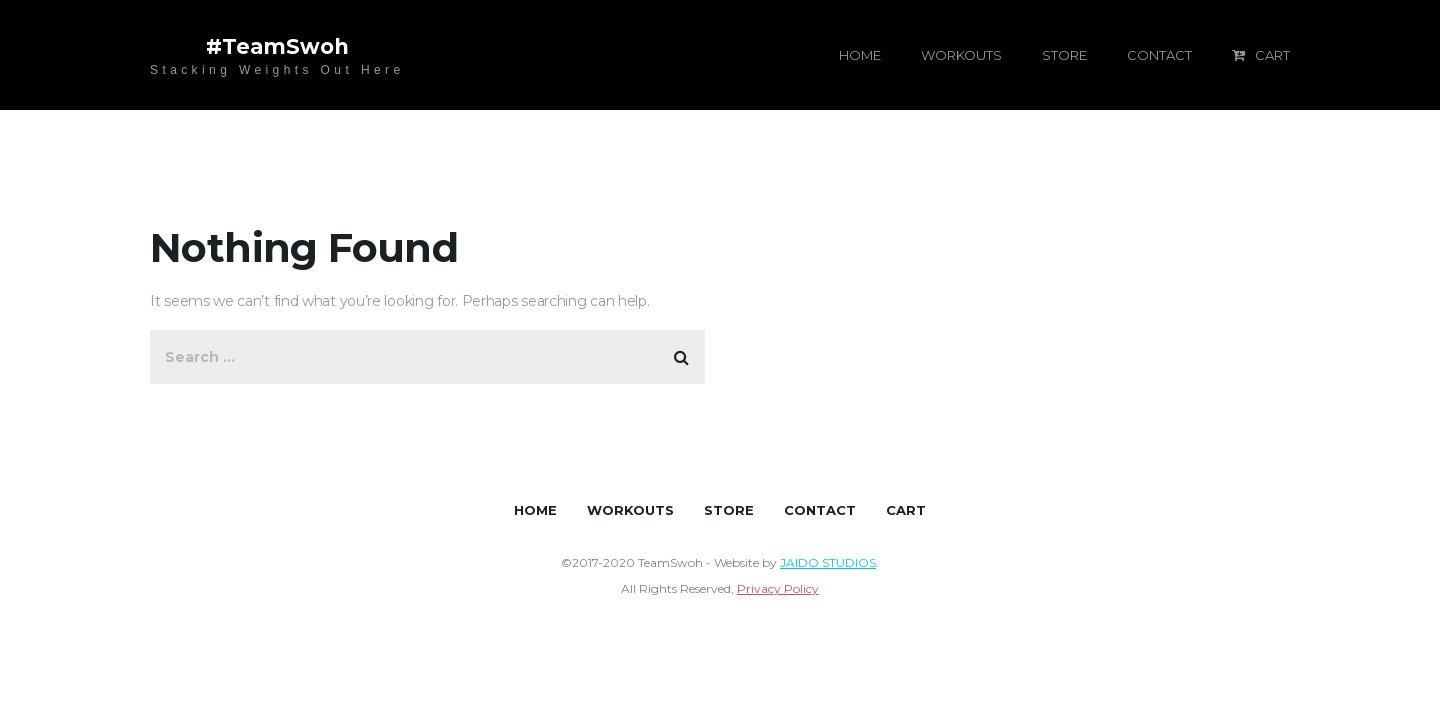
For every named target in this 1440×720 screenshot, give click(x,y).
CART (1261, 55)
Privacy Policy (778, 588)
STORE (1064, 55)
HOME (860, 55)
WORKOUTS (961, 55)
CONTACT (1159, 55)
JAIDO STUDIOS (828, 562)
